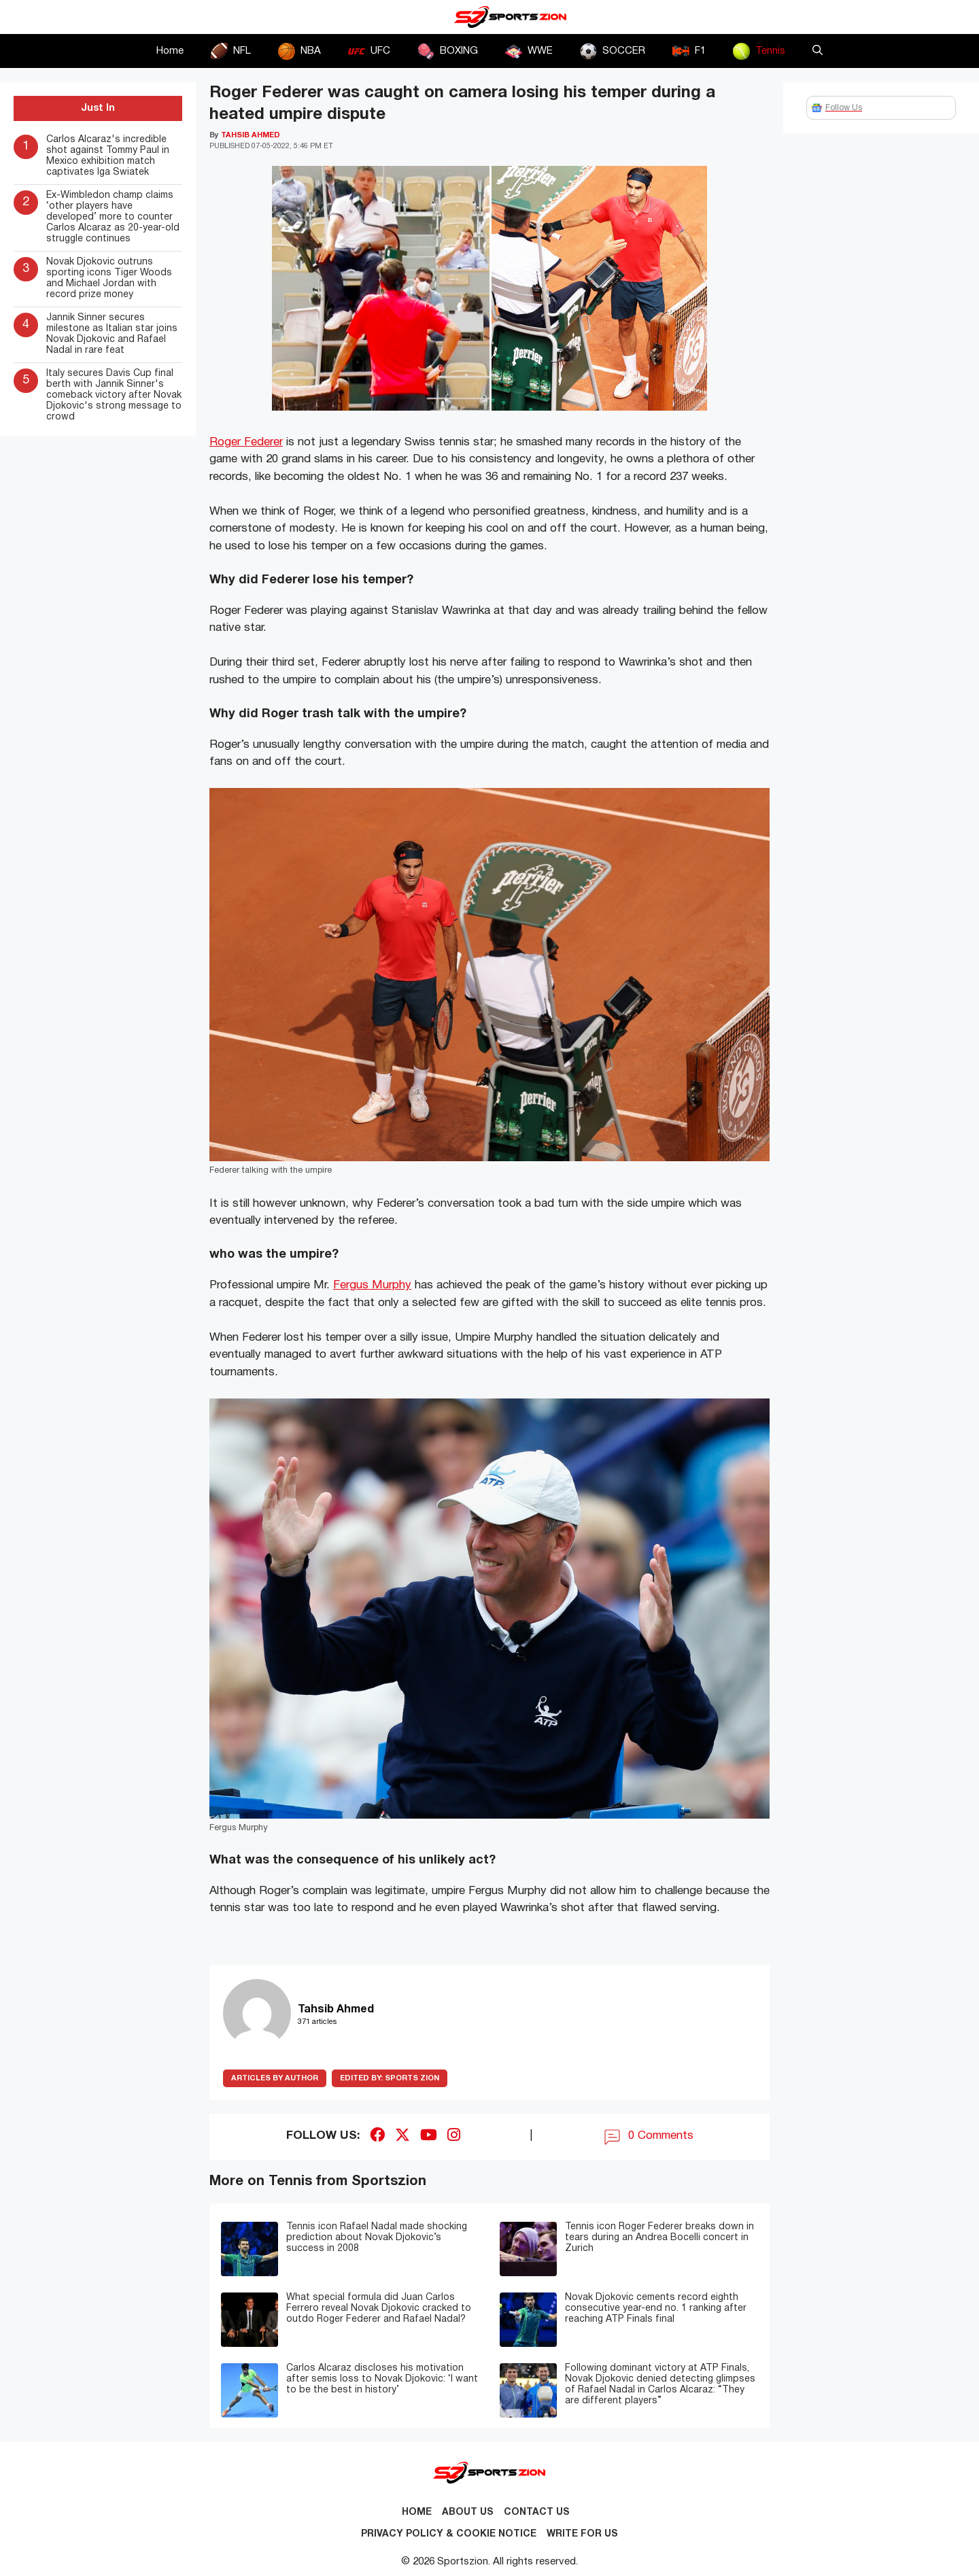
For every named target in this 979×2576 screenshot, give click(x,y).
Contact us (537, 2512)
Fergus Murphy (372, 1285)
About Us (468, 2512)
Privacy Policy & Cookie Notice (448, 2534)
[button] (817, 51)
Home (170, 51)
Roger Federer (246, 442)
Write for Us (582, 2534)
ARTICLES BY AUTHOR (274, 2078)
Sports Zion (389, 2078)
